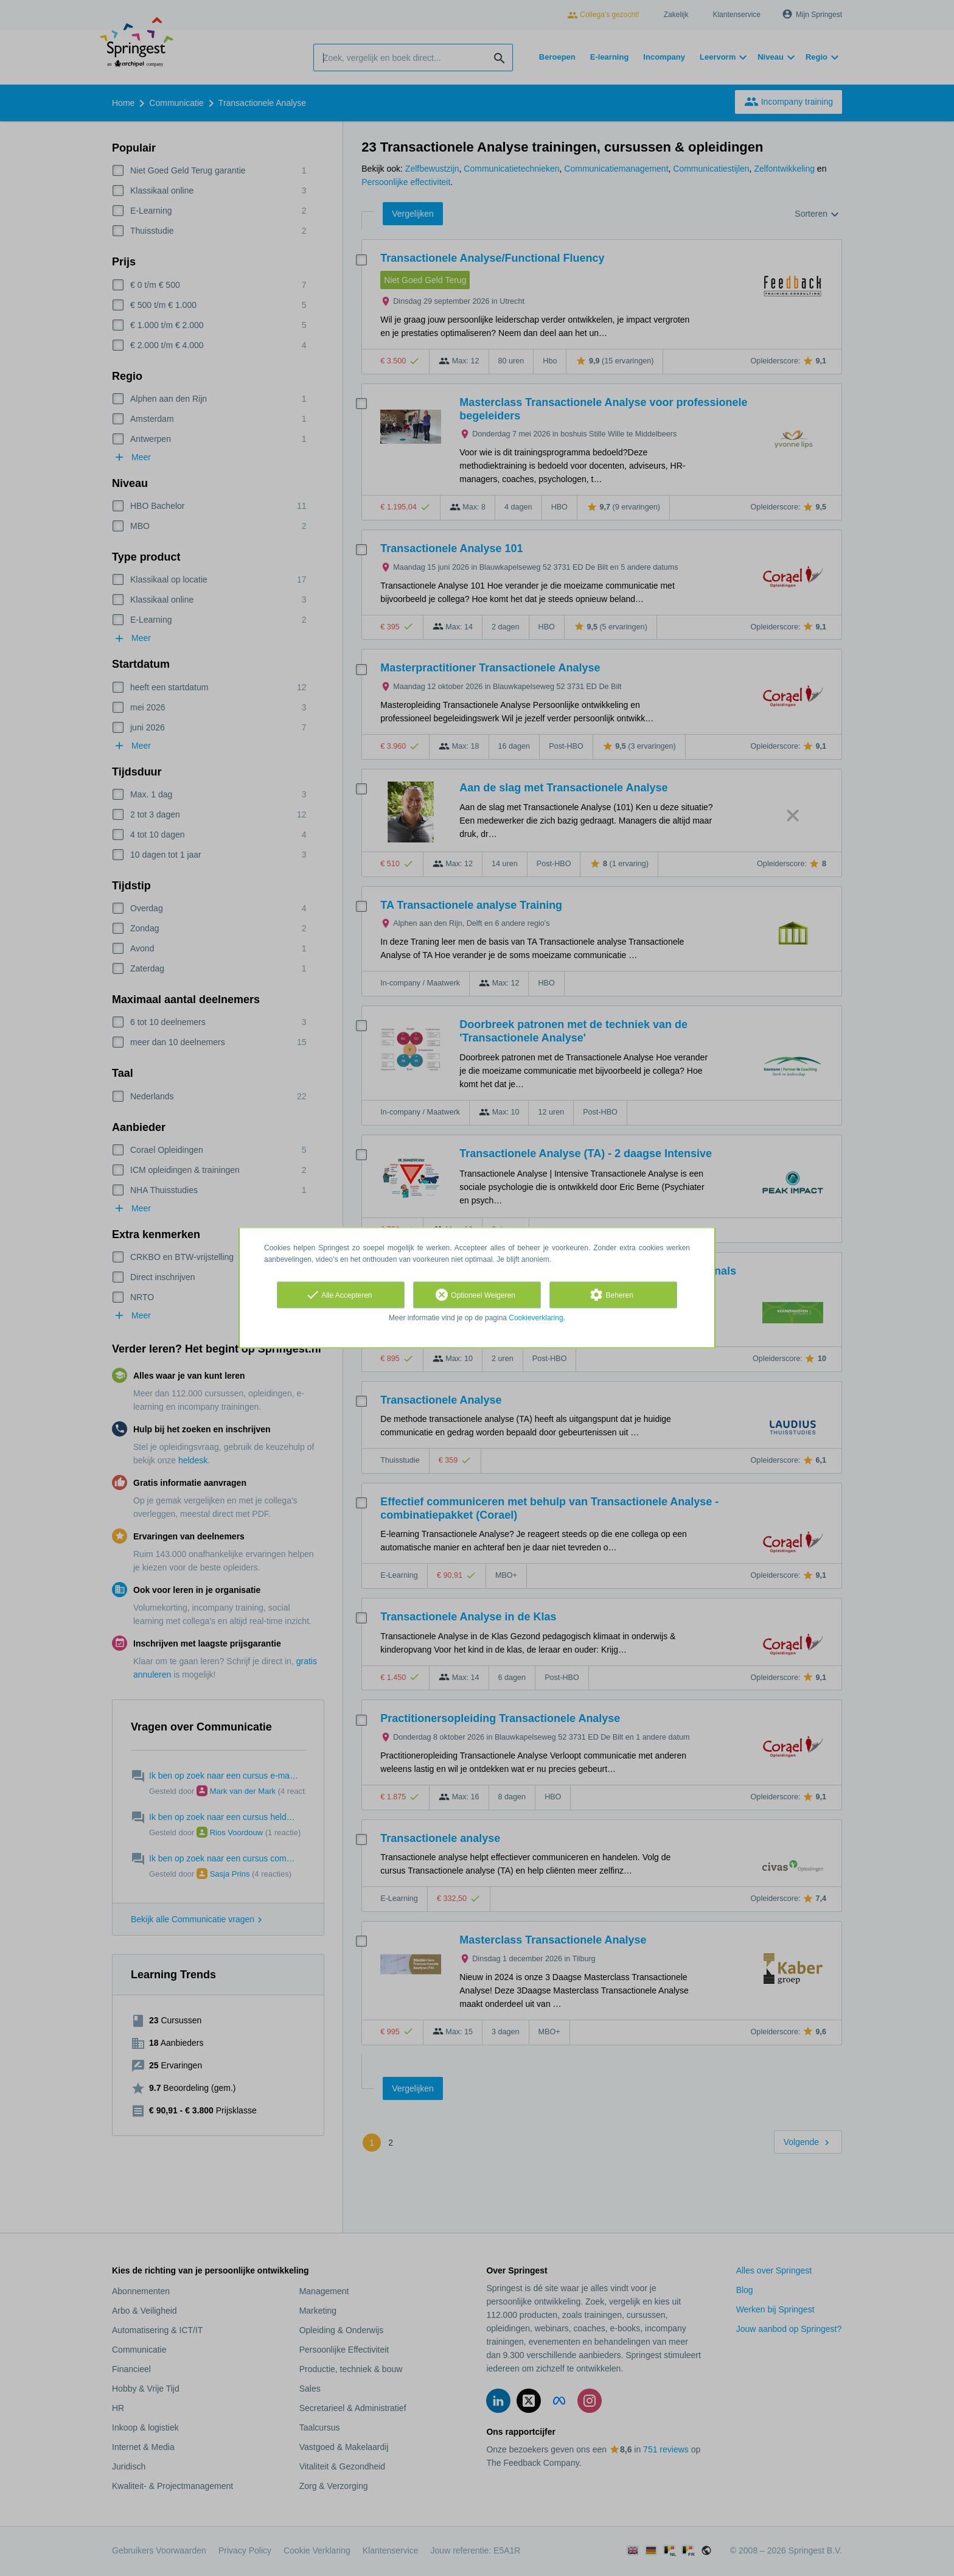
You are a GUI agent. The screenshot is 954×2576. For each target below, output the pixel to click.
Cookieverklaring (536, 1318)
